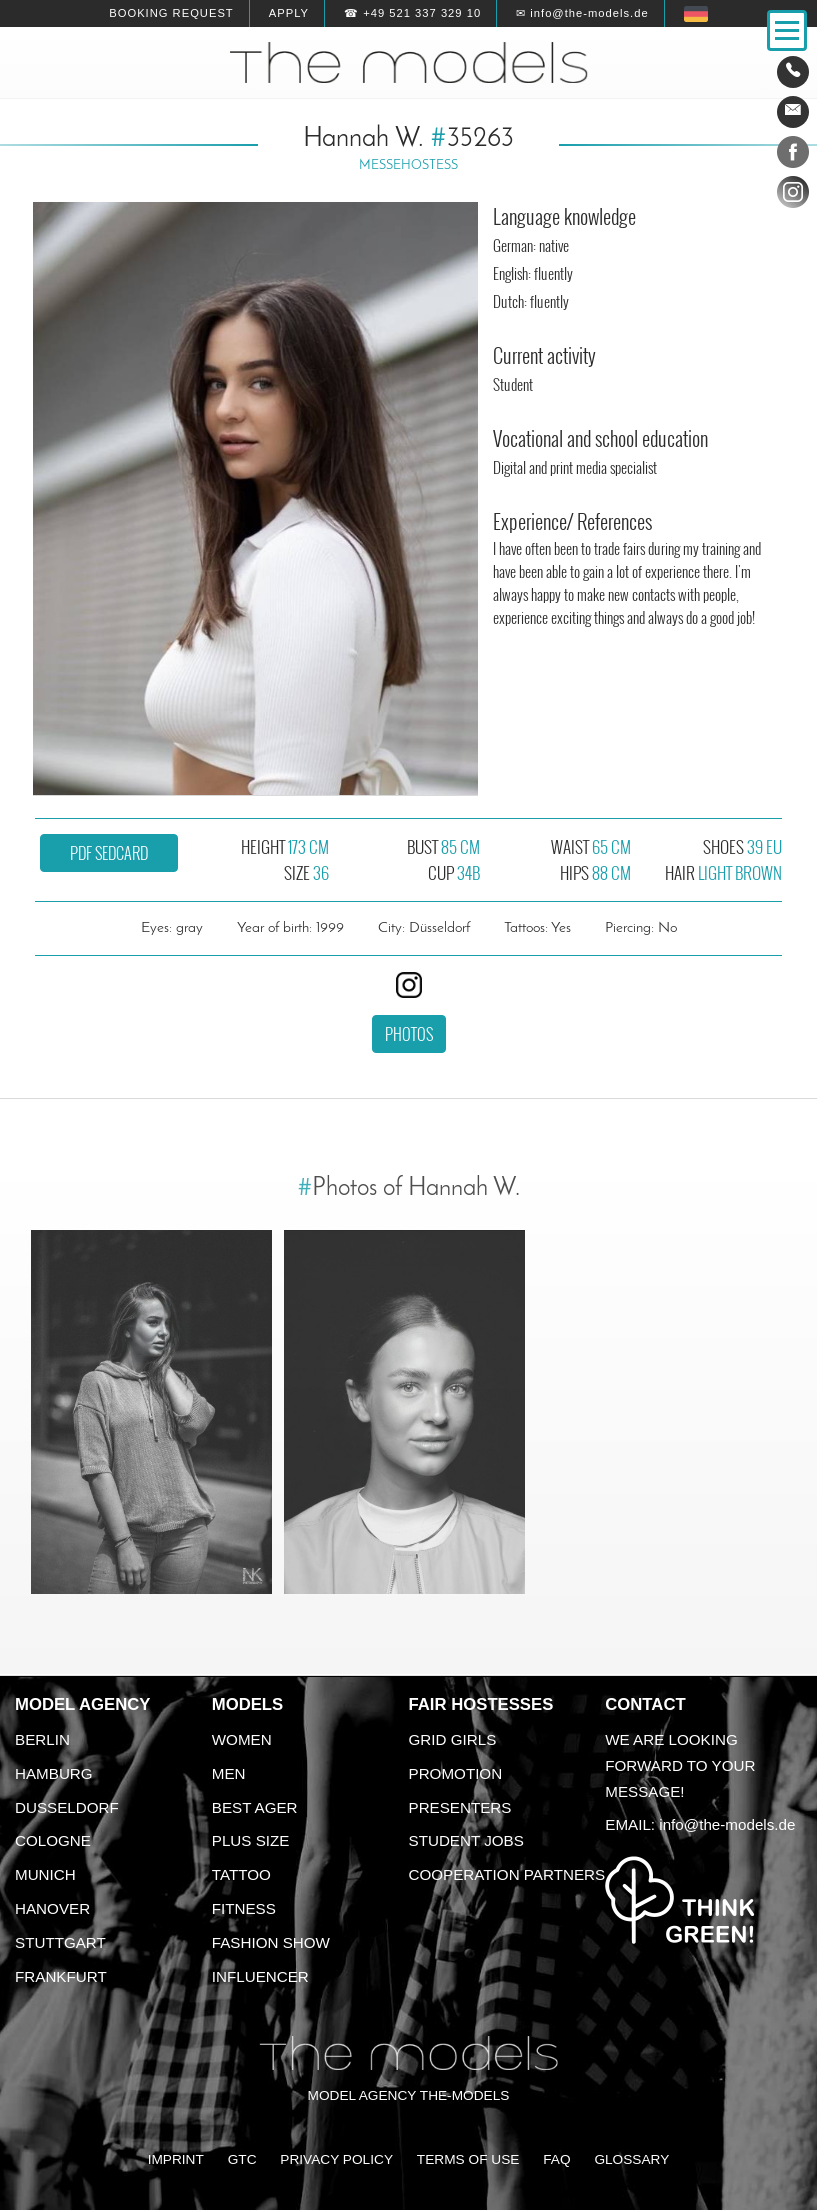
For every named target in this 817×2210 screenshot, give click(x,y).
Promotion (456, 1773)
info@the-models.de (727, 1824)
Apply (289, 13)
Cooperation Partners (507, 1874)
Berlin (42, 1739)
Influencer (260, 1976)
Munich (45, 1874)
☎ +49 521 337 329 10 (412, 13)
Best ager (255, 1807)
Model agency (83, 1704)
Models (247, 1704)
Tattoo (241, 1874)
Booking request (171, 13)
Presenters (460, 1807)
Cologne (53, 1840)
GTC (242, 2159)
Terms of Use (468, 2159)
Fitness (244, 1908)
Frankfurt (61, 1976)
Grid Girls (453, 1739)
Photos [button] (409, 1034)
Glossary (631, 2159)
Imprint (176, 2159)
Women (242, 1739)
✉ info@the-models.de (582, 13)
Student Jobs (466, 1840)
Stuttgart (60, 1942)
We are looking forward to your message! (680, 1765)
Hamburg (54, 1773)
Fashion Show (271, 1942)
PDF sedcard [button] (109, 853)
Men (229, 1773)
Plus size (251, 1840)
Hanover (52, 1908)
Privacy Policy (336, 2159)
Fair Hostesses (481, 1704)
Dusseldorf (67, 1807)
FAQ (556, 2159)
